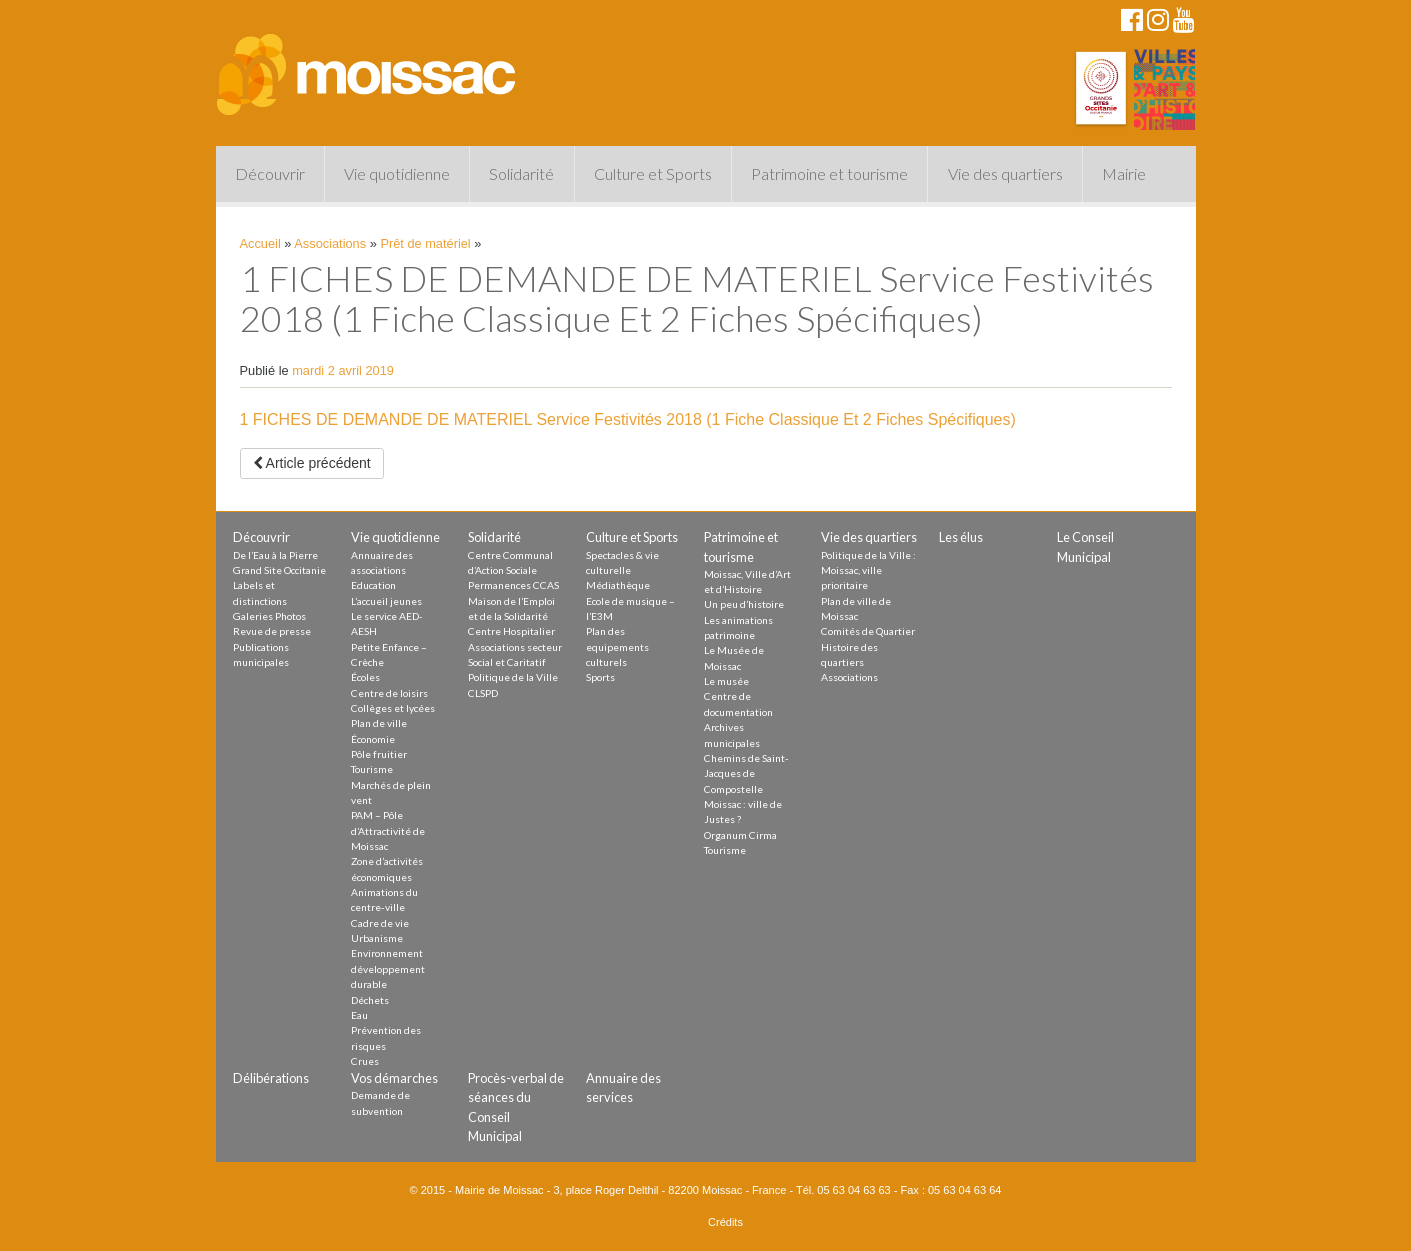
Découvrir (270, 173)
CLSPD (483, 693)
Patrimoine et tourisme (829, 173)
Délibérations (271, 1078)
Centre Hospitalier (511, 631)
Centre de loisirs (389, 693)
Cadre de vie (380, 923)
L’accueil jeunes (386, 601)
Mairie (1124, 173)
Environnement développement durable (388, 968)
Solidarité (521, 173)
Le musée (726, 681)
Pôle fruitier (379, 754)
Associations (330, 243)
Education (373, 585)
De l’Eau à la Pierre (275, 555)
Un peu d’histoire (744, 604)
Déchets (370, 1000)
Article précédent (312, 463)
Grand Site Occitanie (279, 570)
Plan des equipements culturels (617, 646)
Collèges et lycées (393, 708)
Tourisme (372, 769)
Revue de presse (272, 631)
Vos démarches (394, 1078)
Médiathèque (618, 585)
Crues (365, 1061)
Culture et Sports (653, 173)
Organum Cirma (740, 835)
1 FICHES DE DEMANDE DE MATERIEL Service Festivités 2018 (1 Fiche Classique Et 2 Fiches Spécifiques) (628, 419)
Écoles (365, 677)
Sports (600, 677)
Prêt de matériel (425, 243)
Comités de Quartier (868, 631)
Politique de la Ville (513, 677)
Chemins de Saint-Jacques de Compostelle (746, 773)
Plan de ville (379, 723)
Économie (373, 739)
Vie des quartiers (1005, 173)
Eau (359, 1015)
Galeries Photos (269, 616)
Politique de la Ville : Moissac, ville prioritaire (868, 570)
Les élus (961, 537)
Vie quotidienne (397, 173)
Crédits (725, 1222)
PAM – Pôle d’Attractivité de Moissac (388, 830)
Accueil (260, 243)
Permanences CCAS (513, 585)
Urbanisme (377, 938)
